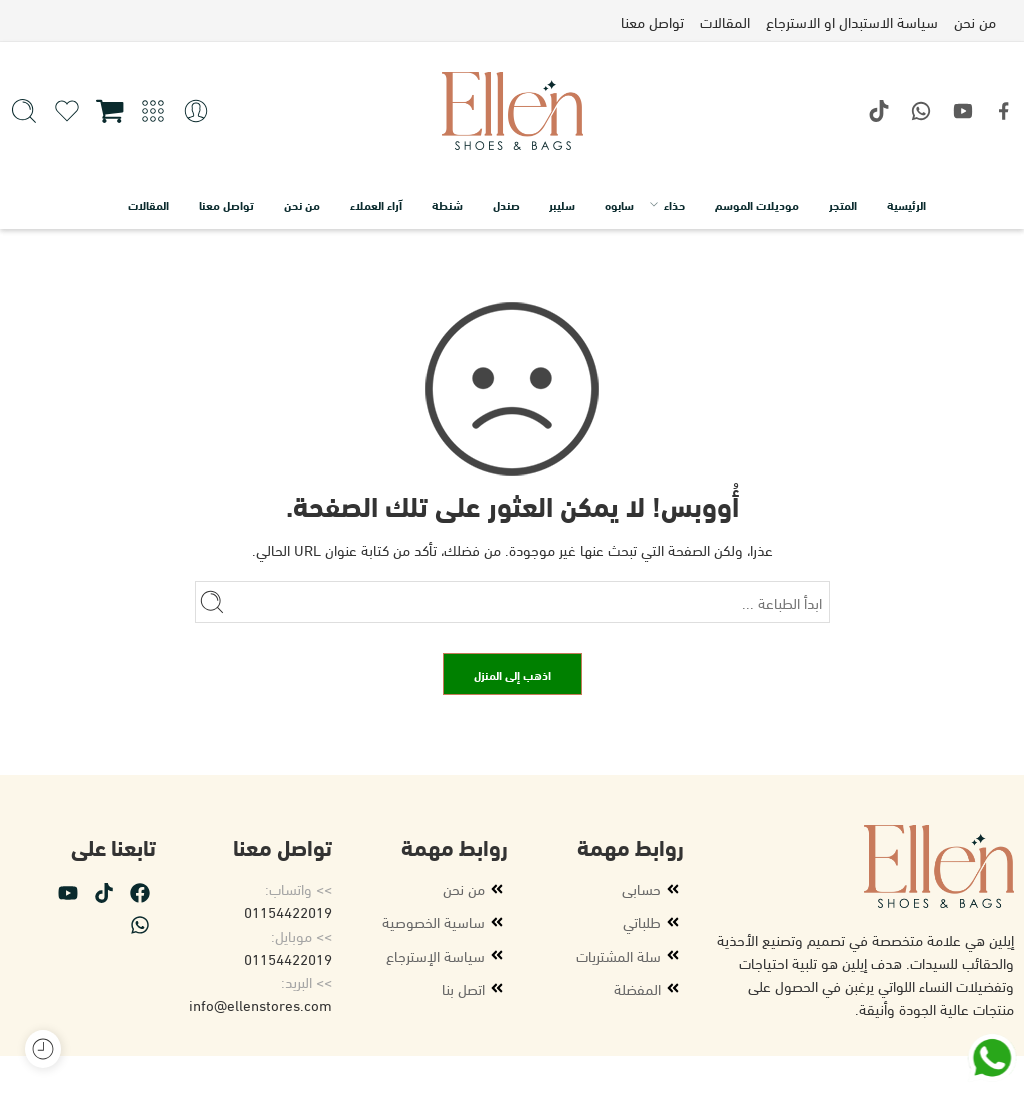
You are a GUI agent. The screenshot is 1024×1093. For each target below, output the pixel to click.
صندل (506, 204)
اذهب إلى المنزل (512, 674)
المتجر (843, 204)
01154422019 (288, 911)
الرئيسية (906, 204)
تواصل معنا (226, 204)
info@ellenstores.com (260, 1004)
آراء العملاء (376, 204)
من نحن (302, 204)
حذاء (674, 204)
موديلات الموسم (757, 204)
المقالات (148, 204)
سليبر (562, 204)
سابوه (619, 204)
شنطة (447, 204)
